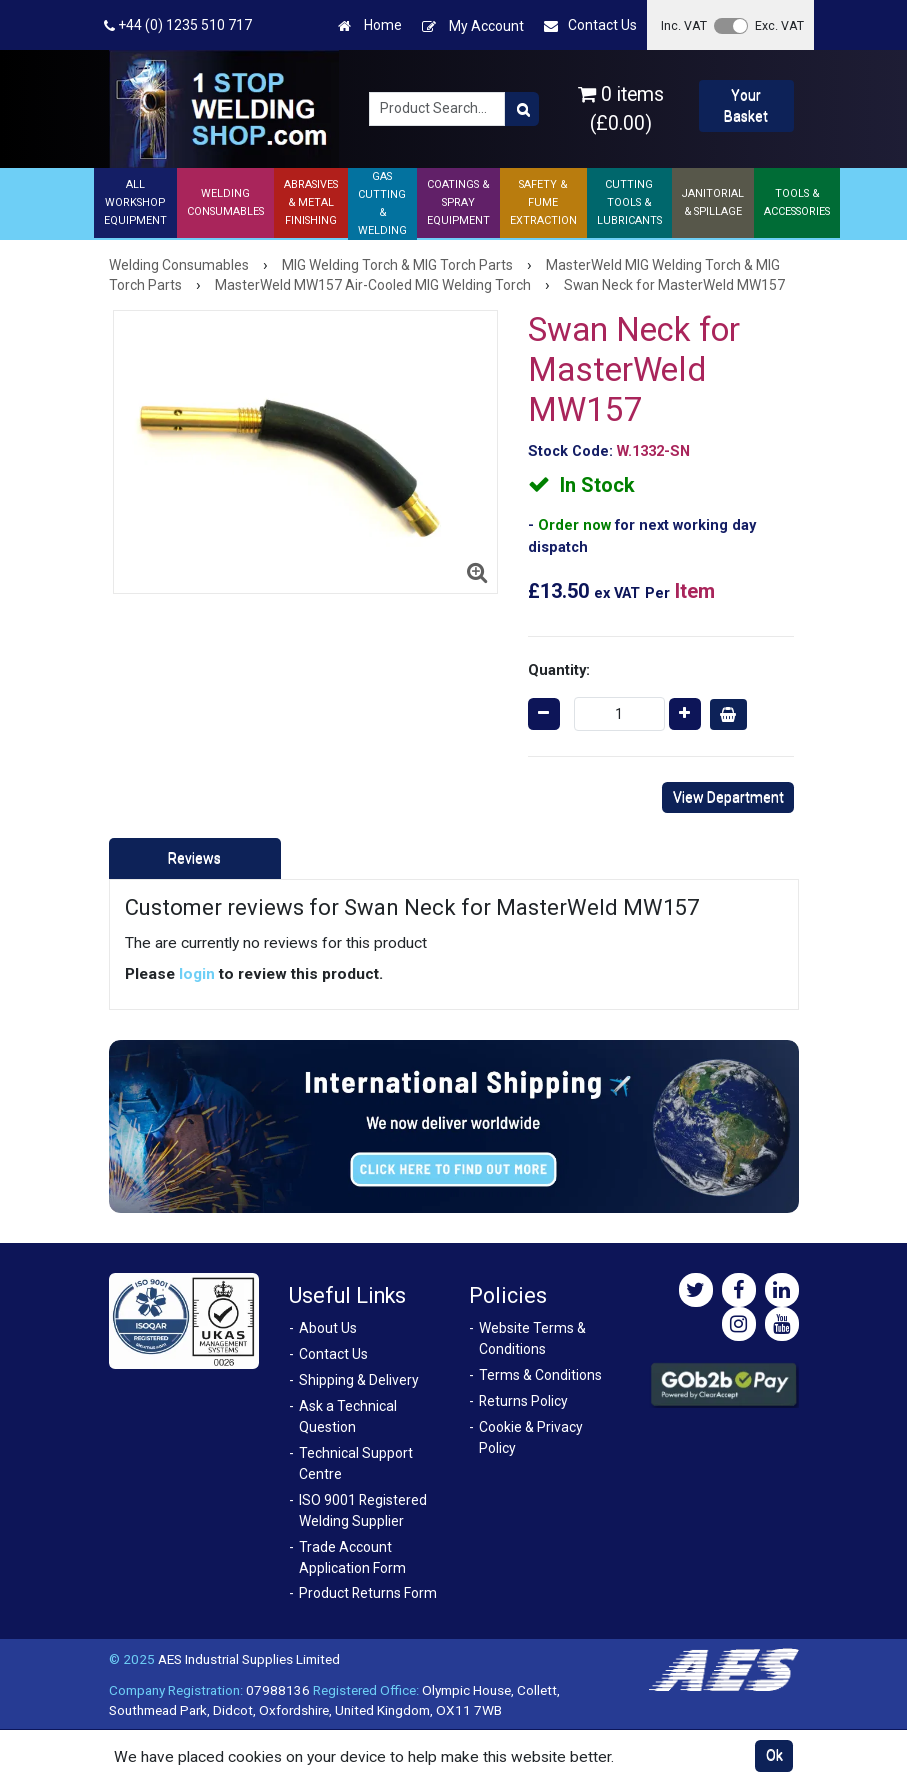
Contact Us (590, 25)
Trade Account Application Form (352, 1557)
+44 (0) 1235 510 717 (178, 25)
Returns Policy (523, 1401)
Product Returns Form (368, 1593)
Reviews (194, 858)
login (197, 974)
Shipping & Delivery (359, 1380)
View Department (728, 797)
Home (370, 25)
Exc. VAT (779, 25)
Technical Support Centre (356, 1463)
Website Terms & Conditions (532, 1338)
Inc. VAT (684, 25)
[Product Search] (522, 109)
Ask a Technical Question (348, 1416)
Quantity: (559, 670)
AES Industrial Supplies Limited (249, 1659)
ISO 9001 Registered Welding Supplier (363, 1510)
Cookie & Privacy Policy (531, 1437)
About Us (328, 1328)
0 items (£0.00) (621, 109)
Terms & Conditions (540, 1375)
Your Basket (746, 105)
